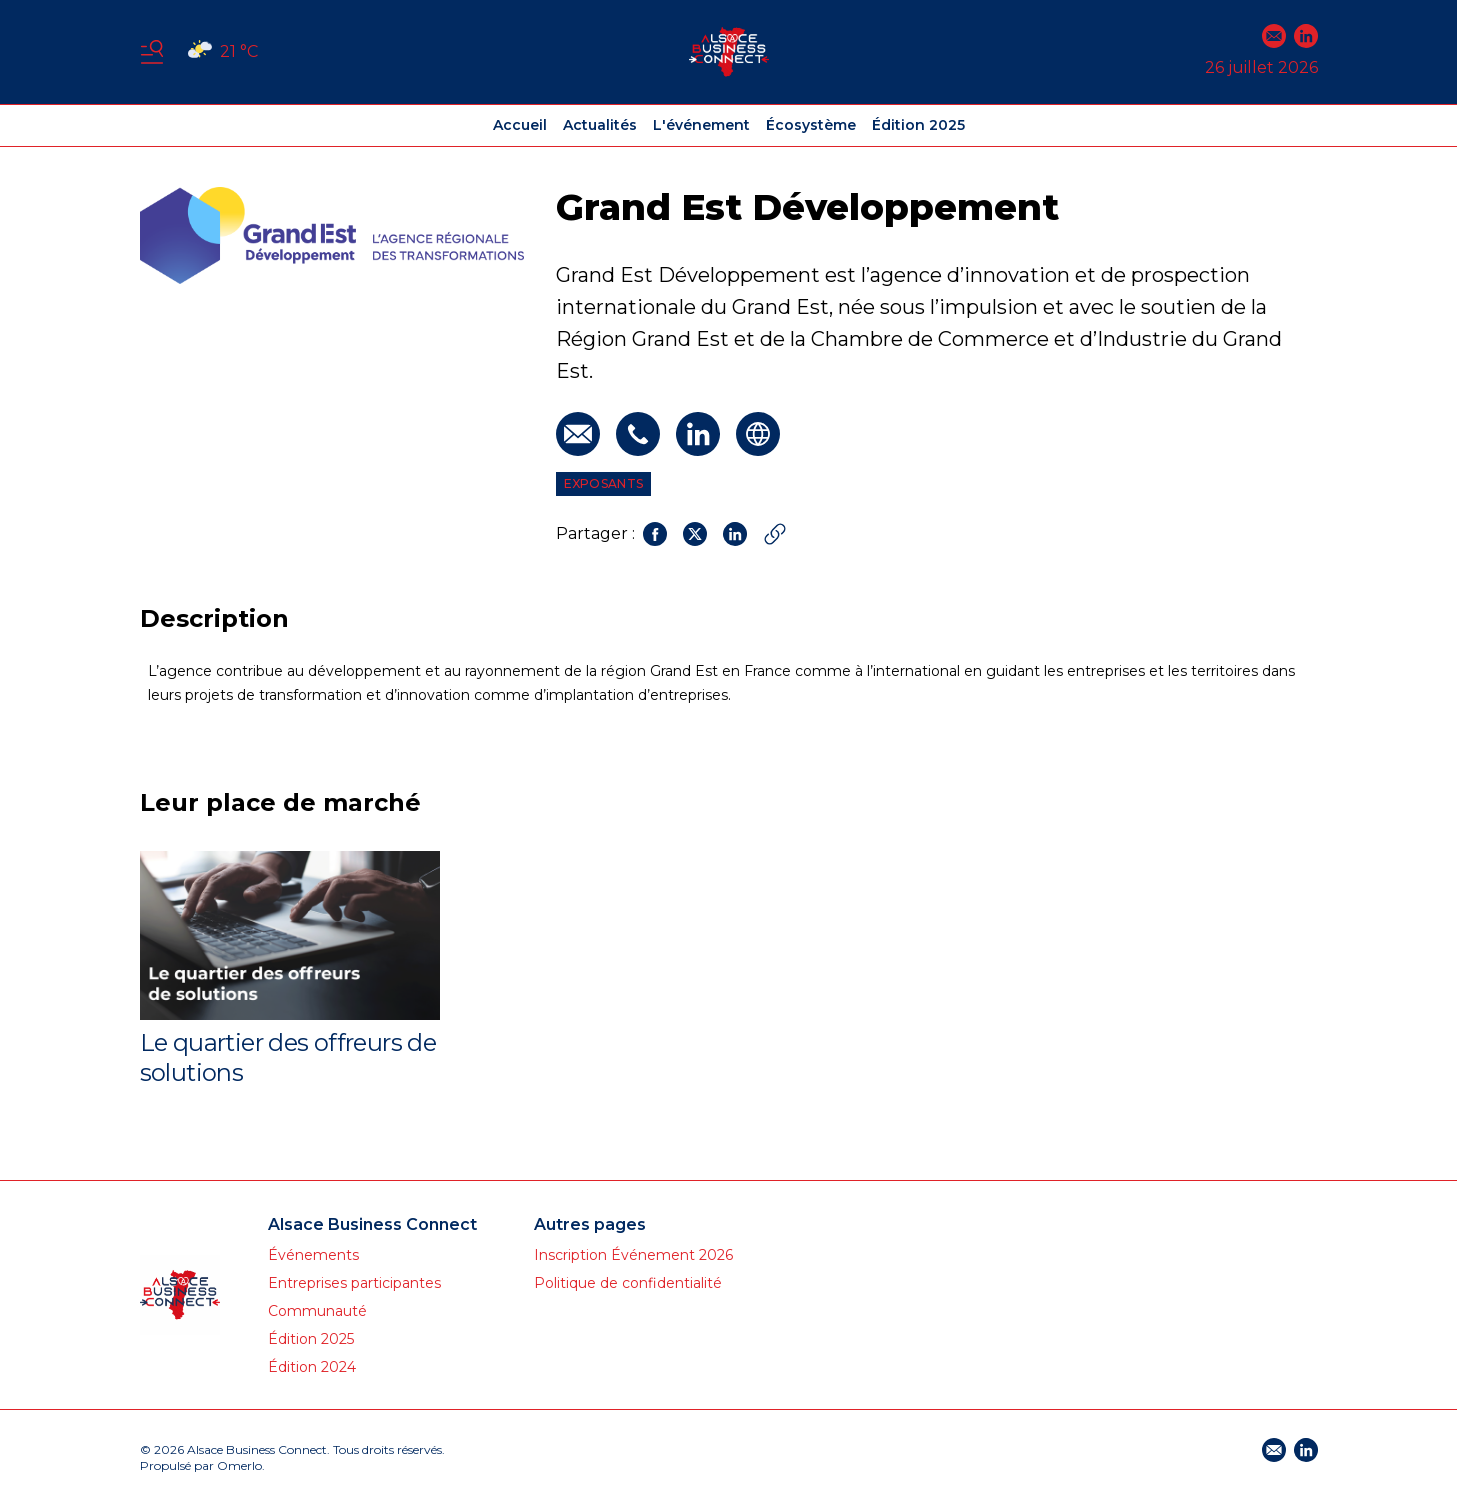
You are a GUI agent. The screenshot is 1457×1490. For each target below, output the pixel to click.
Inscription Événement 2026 (633, 1255)
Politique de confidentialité (628, 1283)
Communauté (317, 1311)
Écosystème (811, 125)
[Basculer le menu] (152, 52)
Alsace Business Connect (372, 1224)
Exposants (604, 483)
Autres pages (590, 1224)
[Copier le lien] (775, 534)
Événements (313, 1255)
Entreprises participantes (354, 1283)
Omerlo (239, 1465)
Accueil (520, 125)
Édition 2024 (312, 1367)
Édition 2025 (918, 125)
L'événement (701, 125)
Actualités (600, 125)
